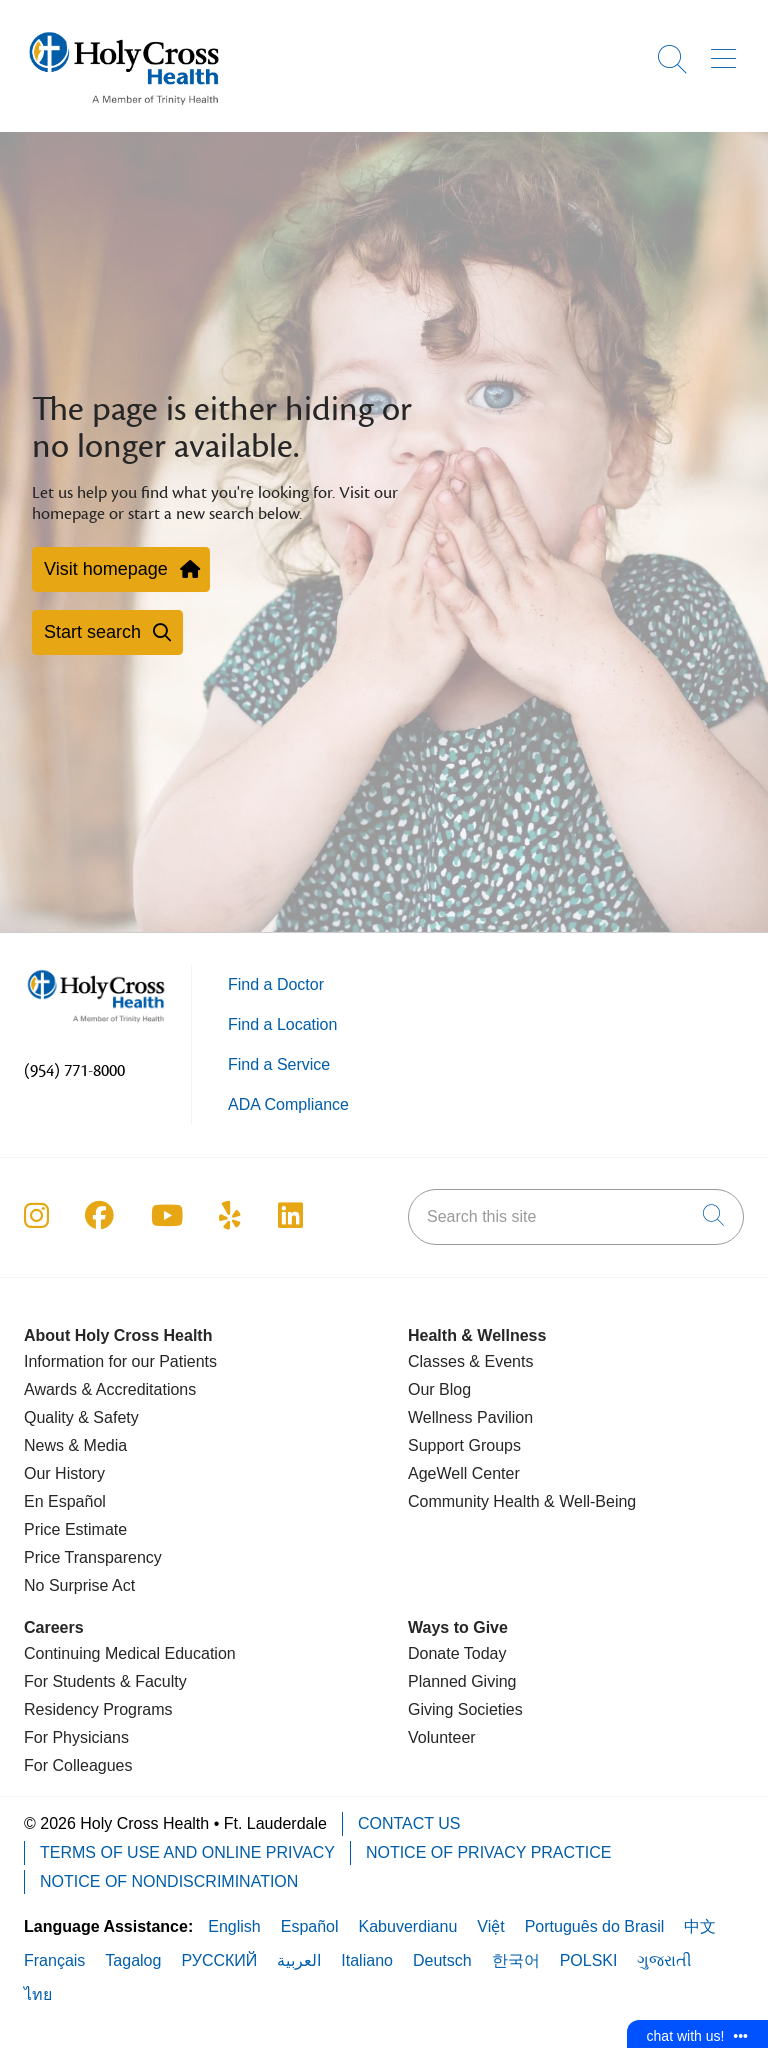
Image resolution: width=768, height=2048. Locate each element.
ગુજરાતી (664, 1960)
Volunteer (442, 1737)
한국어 (516, 1960)
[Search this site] (576, 1217)
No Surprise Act (79, 1585)
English (234, 1926)
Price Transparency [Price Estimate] (93, 1557)
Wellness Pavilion (470, 1417)
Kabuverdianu (408, 1926)
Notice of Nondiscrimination (169, 1881)
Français (54, 1960)
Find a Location (282, 1024)
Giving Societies (465, 1709)
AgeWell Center (464, 1473)
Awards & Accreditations (110, 1389)
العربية (299, 1960)
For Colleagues (78, 1765)
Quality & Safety (81, 1417)
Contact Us (409, 1823)
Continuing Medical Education (130, 1653)
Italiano (367, 1960)
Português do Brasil (595, 1926)
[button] (727, 52)
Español (310, 1926)
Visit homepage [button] (121, 569)
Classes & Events (470, 1361)
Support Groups (464, 1445)
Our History (64, 1473)
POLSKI (589, 1960)
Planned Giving (462, 1681)
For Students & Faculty (105, 1681)
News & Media (75, 1445)
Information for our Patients (120, 1361)
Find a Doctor (276, 984)
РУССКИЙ (219, 1960)
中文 (700, 1926)
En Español (65, 1501)
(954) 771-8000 (74, 1071)
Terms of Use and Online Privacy (187, 1852)
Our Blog (439, 1389)
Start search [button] (107, 632)
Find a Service (279, 1064)
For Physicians (76, 1737)
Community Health (474, 1501)
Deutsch (442, 1960)
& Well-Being (588, 1501)
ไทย (38, 1994)
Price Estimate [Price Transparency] (75, 1529)
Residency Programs (98, 1709)
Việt (490, 1926)
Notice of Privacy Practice (489, 1852)
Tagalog (133, 1960)
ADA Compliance (288, 1104)
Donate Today (457, 1653)
